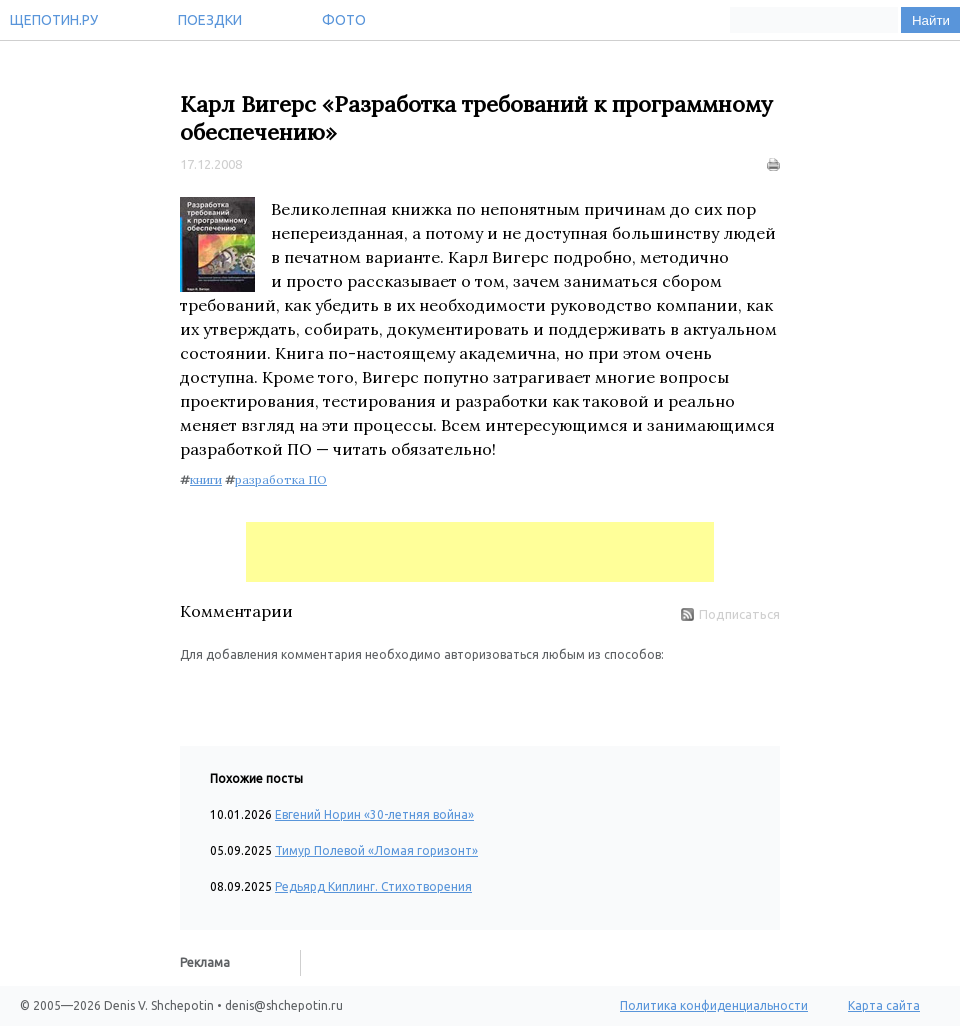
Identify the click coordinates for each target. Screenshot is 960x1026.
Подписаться (730, 614)
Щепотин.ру (54, 20)
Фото (344, 20)
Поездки (210, 20)
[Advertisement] (480, 552)
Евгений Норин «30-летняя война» (374, 814)
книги (206, 479)
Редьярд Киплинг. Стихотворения (373, 886)
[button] (196, 694)
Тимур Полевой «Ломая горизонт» (376, 850)
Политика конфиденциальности (714, 1005)
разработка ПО (281, 479)
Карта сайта (884, 1005)
